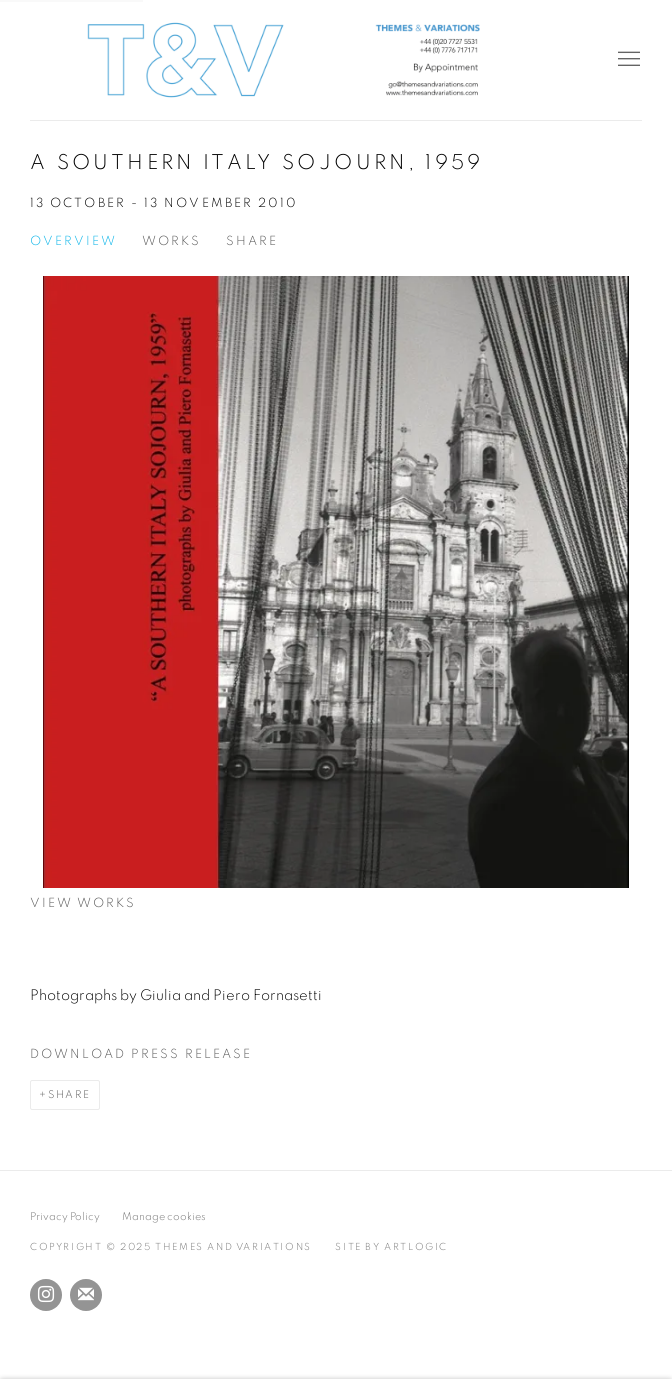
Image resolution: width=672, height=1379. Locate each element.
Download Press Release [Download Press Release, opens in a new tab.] (141, 1054)
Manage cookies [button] (164, 1216)
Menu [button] (627, 60)
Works (171, 241)
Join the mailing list (86, 1295)
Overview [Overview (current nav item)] (73, 241)
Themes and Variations (336, 60)
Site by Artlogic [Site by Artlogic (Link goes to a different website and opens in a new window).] (391, 1247)
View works (83, 903)
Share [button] (252, 241)
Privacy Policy (65, 1216)
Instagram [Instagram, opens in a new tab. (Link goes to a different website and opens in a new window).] (46, 1295)
